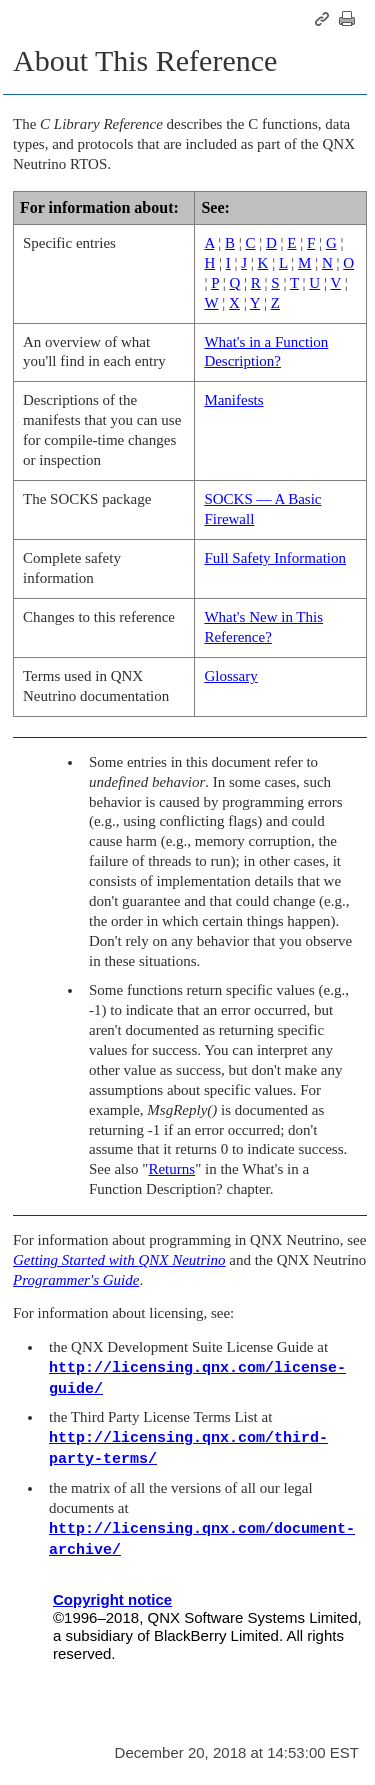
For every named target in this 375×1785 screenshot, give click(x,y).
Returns (171, 1169)
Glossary (230, 676)
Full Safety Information (275, 558)
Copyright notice (112, 1599)
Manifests (233, 400)
